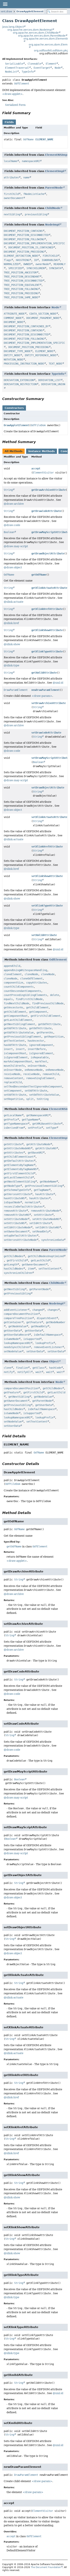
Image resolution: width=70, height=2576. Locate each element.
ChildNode (52, 208)
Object (54, 1361)
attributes (11, 177)
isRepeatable (40, 1057)
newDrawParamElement (45, 689)
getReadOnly (39, 1326)
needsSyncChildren (16, 1347)
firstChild (11, 193)
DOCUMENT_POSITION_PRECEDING (24, 251)
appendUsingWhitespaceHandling (25, 970)
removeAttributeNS (16, 1214)
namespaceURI (31, 161)
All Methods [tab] (13, 451)
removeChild (51, 1074)
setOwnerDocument (16, 1231)
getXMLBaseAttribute (46, 1123)
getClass (38, 1367)
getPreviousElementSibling (43, 1185)
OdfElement (21, 83)
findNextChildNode (16, 1003)
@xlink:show (12, 644)
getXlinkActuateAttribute (49, 587)
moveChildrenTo (14, 1065)
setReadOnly (40, 1231)
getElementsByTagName (19, 1165)
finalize (22, 1367)
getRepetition (53, 1036)
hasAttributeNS (14, 1198)
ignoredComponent (41, 1044)
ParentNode (54, 187)
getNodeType (12, 1185)
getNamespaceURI (37, 1115)
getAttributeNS (45, 1148)
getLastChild (40, 1260)
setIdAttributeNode (17, 1227)
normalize (31, 1202)
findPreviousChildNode (47, 1003)
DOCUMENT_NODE (13, 322)
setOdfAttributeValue (44, 1094)
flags (7, 260)
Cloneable (34, 63)
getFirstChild (16, 1260)
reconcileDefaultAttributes (23, 1206)
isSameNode (11, 1338)
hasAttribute (44, 1194)
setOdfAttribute (36, 1090)
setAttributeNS (14, 1223)
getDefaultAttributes (19, 1160)
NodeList (11, 71)
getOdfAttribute (49, 1024)
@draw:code (12, 525)
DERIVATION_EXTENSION (19, 380)
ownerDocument (13, 198)
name (26, 177)
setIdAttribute (39, 1223)
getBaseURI (35, 1152)
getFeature (33, 1322)
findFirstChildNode (29, 999)
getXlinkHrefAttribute (47, 608)
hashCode (55, 1367)
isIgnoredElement (41, 1053)
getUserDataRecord (16, 1334)
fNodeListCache (33, 193)
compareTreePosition (18, 1318)
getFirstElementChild (19, 1173)
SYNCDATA (55, 268)
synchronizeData (52, 1239)
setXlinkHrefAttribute (47, 846)
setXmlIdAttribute (44, 935)
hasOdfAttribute (15, 1044)
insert (8, 1049)
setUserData (34, 1351)
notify (8, 1372)
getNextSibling (14, 1289)
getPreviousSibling (17, 1293)
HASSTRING (22, 260)
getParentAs (45, 1032)
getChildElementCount (19, 1156)
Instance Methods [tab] (41, 451)
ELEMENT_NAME (44, 139)
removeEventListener (48, 1347)
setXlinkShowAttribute (47, 876)
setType (51, 1127)
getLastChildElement (18, 1019)
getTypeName (30, 1119)
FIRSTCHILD (50, 255)
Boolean (9, 532)
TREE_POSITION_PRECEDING (21, 293)
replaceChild (13, 1082)
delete (54, 995)
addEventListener (16, 1309)
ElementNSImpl (56, 154)
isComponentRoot (15, 1053)
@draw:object (13, 567)
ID (35, 260)
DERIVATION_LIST (49, 380)
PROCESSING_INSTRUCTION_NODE (24, 363)
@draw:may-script (16, 546)
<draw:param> (42, 695)
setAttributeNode (16, 1219)
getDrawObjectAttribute (47, 553)
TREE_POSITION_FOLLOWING (21, 289)
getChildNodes (13, 1256)
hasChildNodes (13, 1268)
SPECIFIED (15, 268)
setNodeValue (13, 1351)
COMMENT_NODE (13, 317)
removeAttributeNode (45, 1210)
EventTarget (42, 67)
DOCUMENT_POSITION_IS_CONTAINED (30, 247)
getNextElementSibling (19, 1181)
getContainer (13, 1322)
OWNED (27, 264)
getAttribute (13, 1144)
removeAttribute (15, 1210)
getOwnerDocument (34, 1264)
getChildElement (37, 1007)
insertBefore (37, 1049)
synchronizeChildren (18, 1272)
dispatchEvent (46, 1318)
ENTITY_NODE (12, 355)
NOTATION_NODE (13, 359)
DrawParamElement (16, 689)
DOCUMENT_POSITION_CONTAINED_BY (26, 326)
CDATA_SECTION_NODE (42, 313)
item (31, 1268)
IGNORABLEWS (50, 260)
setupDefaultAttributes (20, 1235)
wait (38, 1372)
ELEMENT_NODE (44, 351)
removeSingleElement (40, 1078)
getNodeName (48, 1181)
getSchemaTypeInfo (16, 1189)
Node (58, 67)
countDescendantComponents (22, 990)
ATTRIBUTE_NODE (14, 313)
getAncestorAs (13, 1007)
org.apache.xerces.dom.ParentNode (42, 35)
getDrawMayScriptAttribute (50, 532)
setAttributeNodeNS (45, 1219)
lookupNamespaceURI (17, 1343)
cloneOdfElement (31, 978)
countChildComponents (19, 986)
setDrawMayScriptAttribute (50, 757)
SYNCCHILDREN (35, 268)
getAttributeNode (38, 1144)
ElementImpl (54, 171)
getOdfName (38, 574)
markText (41, 1061)
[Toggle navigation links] (5, 4)
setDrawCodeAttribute (46, 732)
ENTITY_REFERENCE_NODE (40, 355)
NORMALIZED (11, 264)
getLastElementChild (18, 1177)
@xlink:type (11, 665)
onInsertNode (37, 1065)
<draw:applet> (12, 93)
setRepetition (13, 1098)
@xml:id (58, 682)
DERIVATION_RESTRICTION (20, 384)
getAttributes (13, 1152)
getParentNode (39, 1289)
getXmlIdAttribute (44, 672)
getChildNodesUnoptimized (46, 1256)
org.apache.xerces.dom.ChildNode (36, 32)
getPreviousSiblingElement (22, 1036)
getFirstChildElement (45, 1015)
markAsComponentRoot (18, 1061)
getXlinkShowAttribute (47, 630)
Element (51, 63)
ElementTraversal (17, 67)
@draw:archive (14, 503)
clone (7, 1367)
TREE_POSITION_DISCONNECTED (23, 280)
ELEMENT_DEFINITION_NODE (21, 255)
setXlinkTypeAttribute (47, 905)
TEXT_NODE (55, 363)
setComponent (13, 1090)
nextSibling (12, 214)
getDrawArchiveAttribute (48, 489)
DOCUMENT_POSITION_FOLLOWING (24, 239)
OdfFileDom (38, 425)
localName (10, 161)
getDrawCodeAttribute (46, 510)
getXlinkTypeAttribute (47, 651)
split (30, 1098)
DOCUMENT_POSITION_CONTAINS (23, 230)
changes (52, 1309)
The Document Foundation (46, 2567)
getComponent (38, 1011)
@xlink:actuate (13, 601)
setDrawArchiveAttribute (48, 703)
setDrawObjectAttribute (47, 787)
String (8, 489)
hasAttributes (39, 1198)
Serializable (14, 63)
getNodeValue (17, 1326)
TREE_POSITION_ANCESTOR (20, 272)
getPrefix (10, 1119)
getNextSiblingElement (19, 1024)
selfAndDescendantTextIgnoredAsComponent (33, 1086)
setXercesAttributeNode (20, 1239)
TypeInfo (28, 71)
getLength (10, 1264)
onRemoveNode (34, 1069)
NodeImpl (52, 224)
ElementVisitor (43, 472)
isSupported (31, 1338)
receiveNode (12, 1074)
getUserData (12, 1330)
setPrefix (34, 1127)
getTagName (41, 1189)
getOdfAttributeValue (19, 1032)
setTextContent (48, 1268)
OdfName (28, 139)
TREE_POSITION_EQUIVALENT (22, 284)
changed (37, 1309)
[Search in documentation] (57, 11)
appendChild (12, 965)
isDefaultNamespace (47, 1334)
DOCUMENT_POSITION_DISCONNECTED (26, 234)
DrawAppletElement (29, 11)
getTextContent (14, 1040)
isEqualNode (12, 1202)
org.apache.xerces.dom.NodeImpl (29, 29)
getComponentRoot (16, 1015)
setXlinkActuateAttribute (49, 817)
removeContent (13, 1078)
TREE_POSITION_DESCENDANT (22, 276)
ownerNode (42, 264)
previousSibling (36, 214)
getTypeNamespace (16, 1123)
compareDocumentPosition (21, 1313)
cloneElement (13, 974)
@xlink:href (11, 623)
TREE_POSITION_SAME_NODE (21, 297)
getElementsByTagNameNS (20, 1169)
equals (8, 999)
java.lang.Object (13, 26)
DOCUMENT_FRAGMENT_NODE (42, 317)
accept (35, 468)
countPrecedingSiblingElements (25, 995)
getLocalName (13, 1115)
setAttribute (43, 1214)
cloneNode (31, 974)
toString (43, 1098)
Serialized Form (15, 104)
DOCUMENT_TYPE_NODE (17, 351)
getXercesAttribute (17, 1194)
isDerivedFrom (13, 1127)
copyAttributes (36, 982)
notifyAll (24, 1372)
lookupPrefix (44, 1343)
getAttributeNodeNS (17, 1148)
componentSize (13, 982)
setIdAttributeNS (47, 1227)
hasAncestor (36, 1040)
